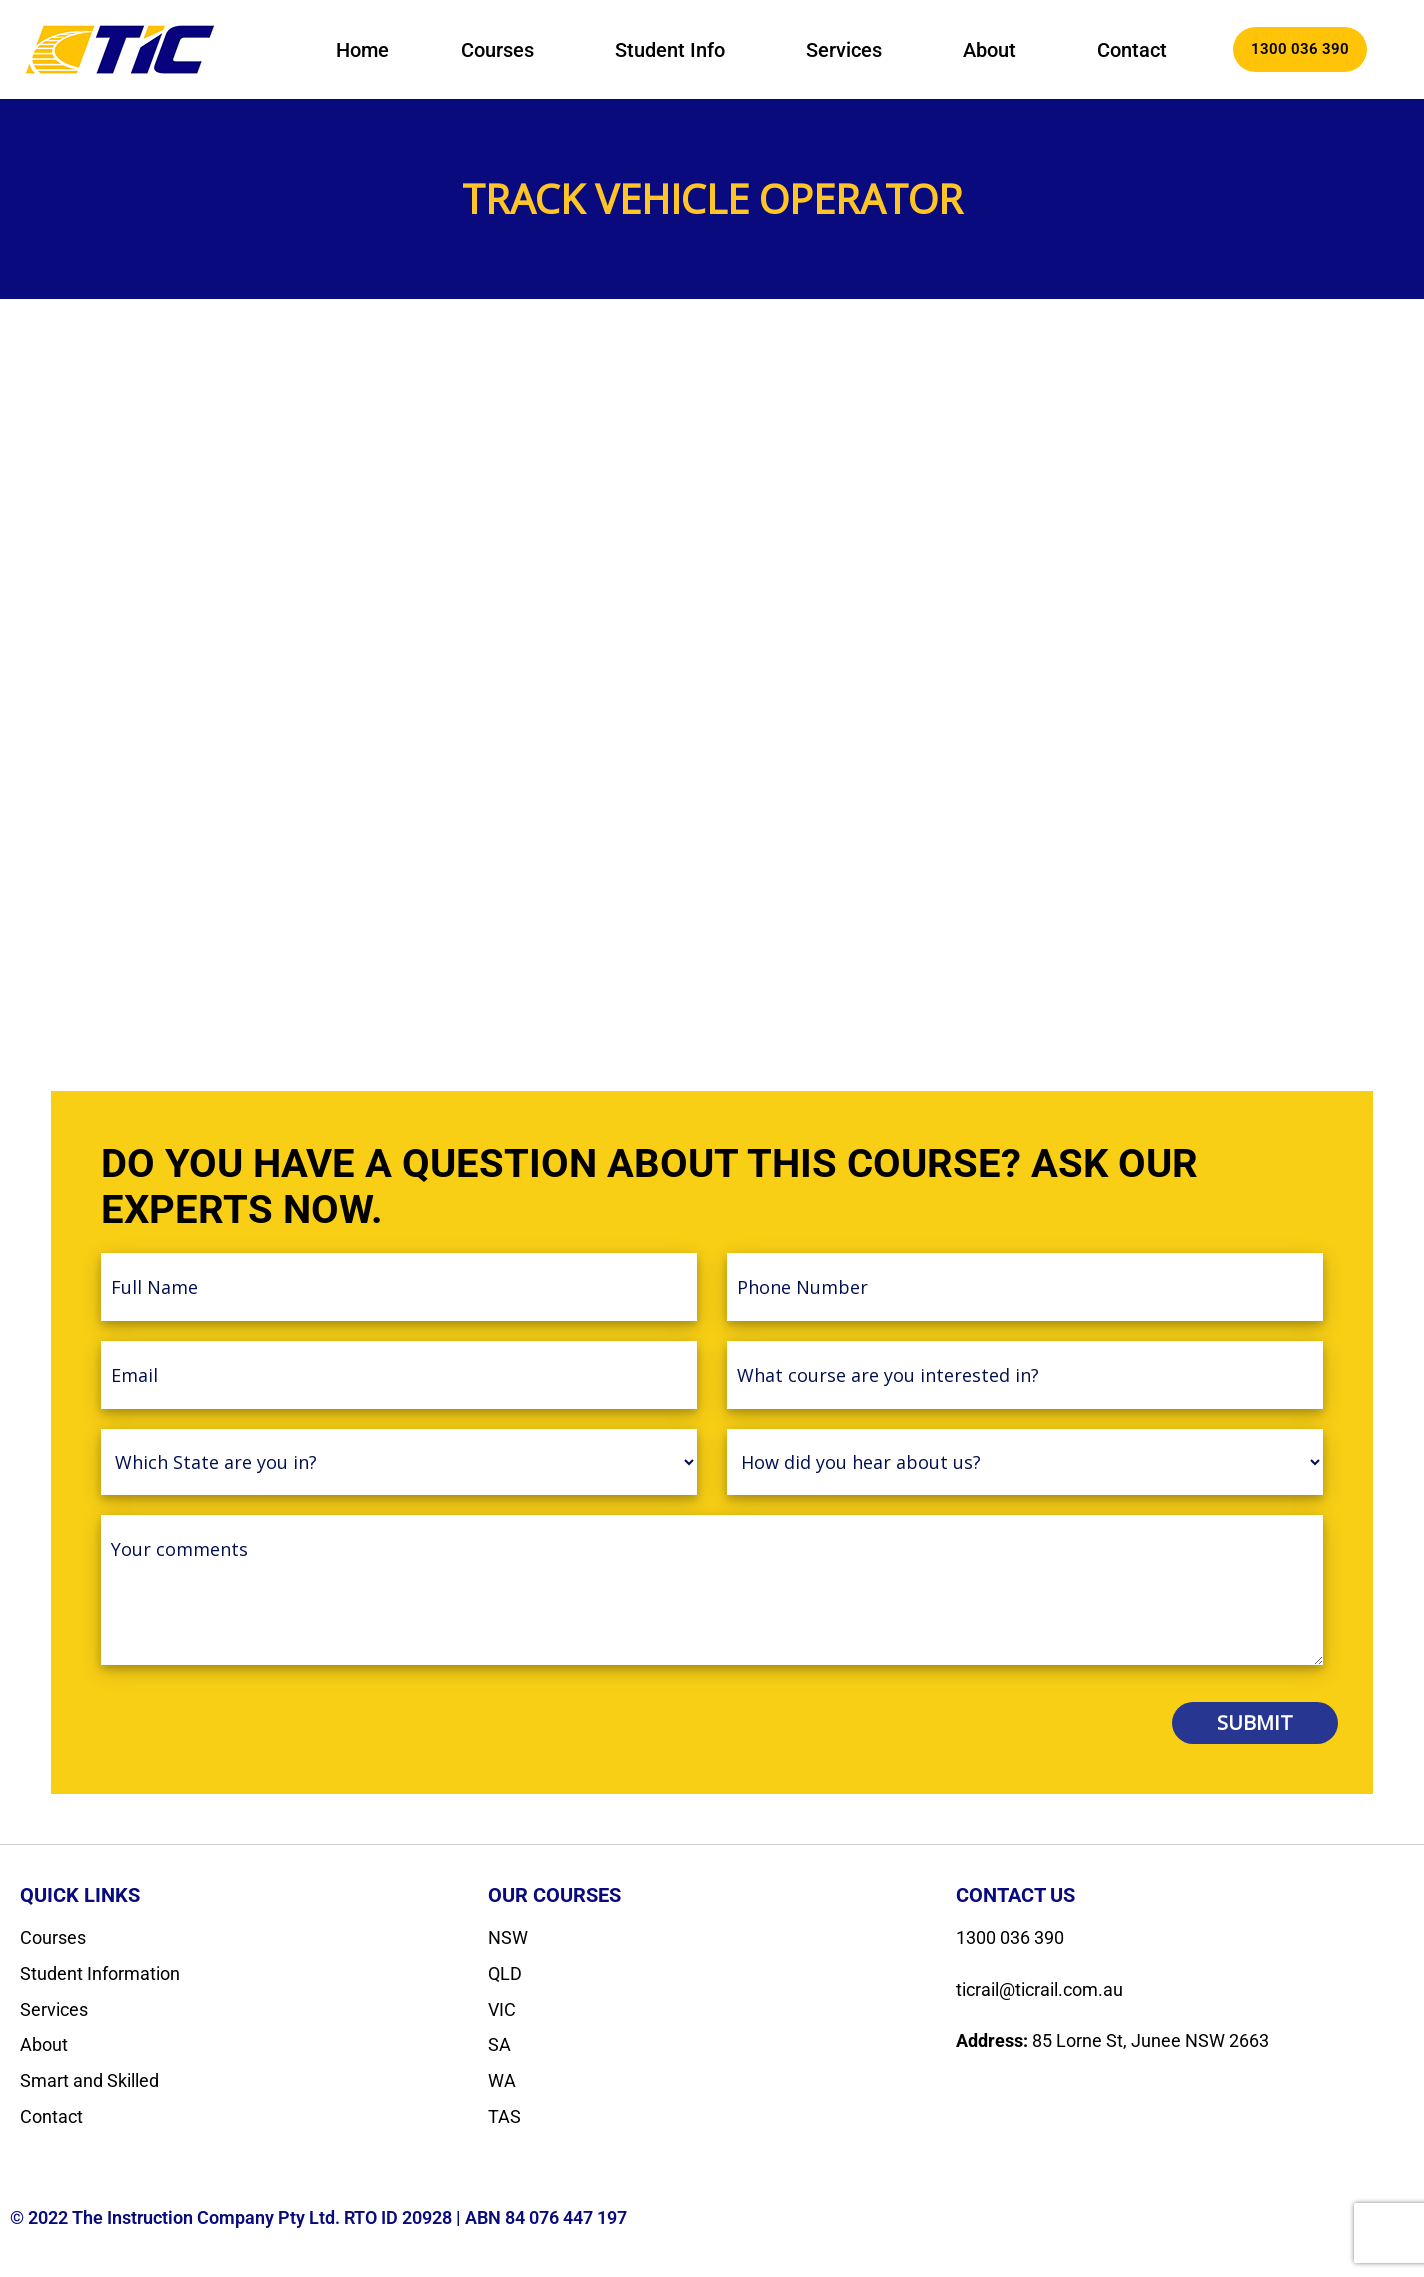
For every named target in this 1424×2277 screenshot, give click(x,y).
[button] (502, 50)
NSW (508, 1937)
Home (362, 50)
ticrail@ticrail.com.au (1039, 1989)
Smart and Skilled (89, 2080)
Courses (497, 50)
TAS (504, 2116)
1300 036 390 (1010, 1937)
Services (844, 50)
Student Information (100, 1973)
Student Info (670, 50)
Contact (1132, 50)
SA (499, 2044)
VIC (502, 2009)
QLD (505, 1973)
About (989, 50)
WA (502, 2080)
